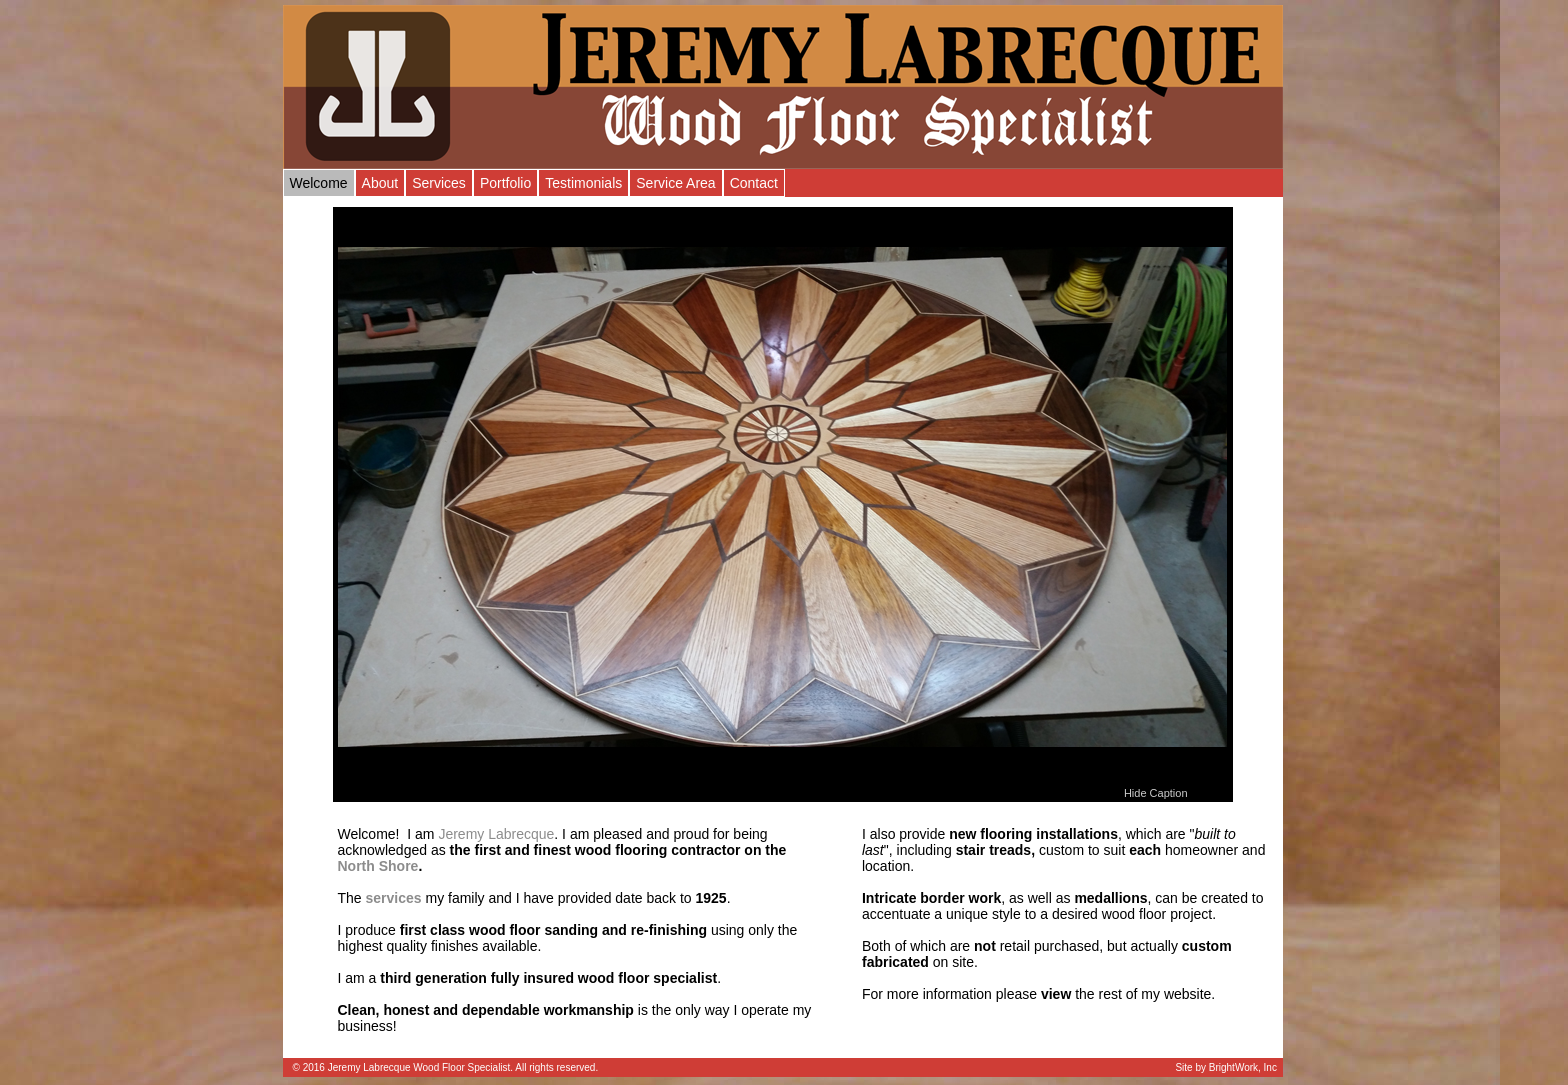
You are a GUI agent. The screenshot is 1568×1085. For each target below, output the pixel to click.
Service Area (675, 183)
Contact (754, 183)
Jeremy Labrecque (496, 834)
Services (439, 183)
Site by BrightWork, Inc (1226, 1067)
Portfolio (505, 183)
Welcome (319, 183)
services (394, 898)
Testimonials (583, 183)
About (380, 183)
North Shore (378, 866)
